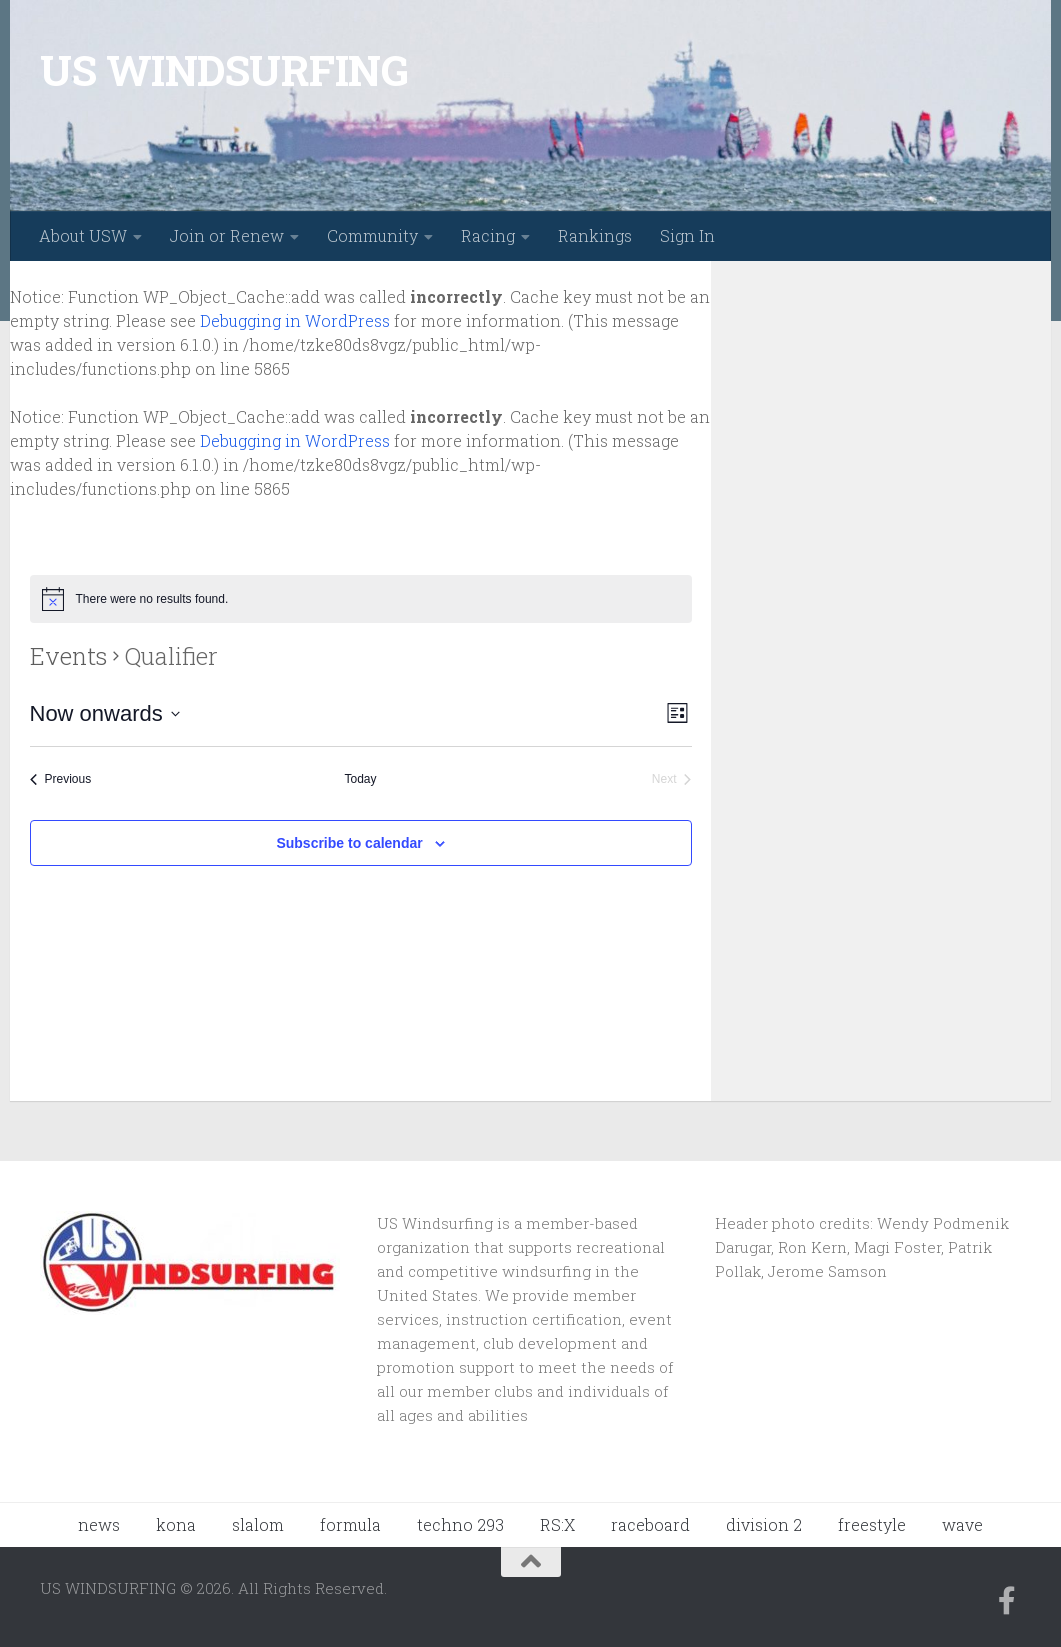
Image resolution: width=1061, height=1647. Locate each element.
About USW (83, 235)
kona (176, 1524)
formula (350, 1524)
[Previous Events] (61, 779)
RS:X (557, 1524)
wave (962, 1524)
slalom (258, 1524)
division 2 (764, 1524)
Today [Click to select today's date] (360, 779)
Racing (488, 235)
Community (372, 235)
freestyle (872, 1524)
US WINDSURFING (224, 69)
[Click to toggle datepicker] (105, 713)
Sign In (687, 235)
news (99, 1524)
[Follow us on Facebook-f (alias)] (1007, 1601)
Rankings (595, 235)
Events (68, 656)
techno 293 (460, 1524)
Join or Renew (227, 235)
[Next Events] (672, 779)
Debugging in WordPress (295, 320)
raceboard (650, 1524)
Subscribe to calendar (349, 843)
